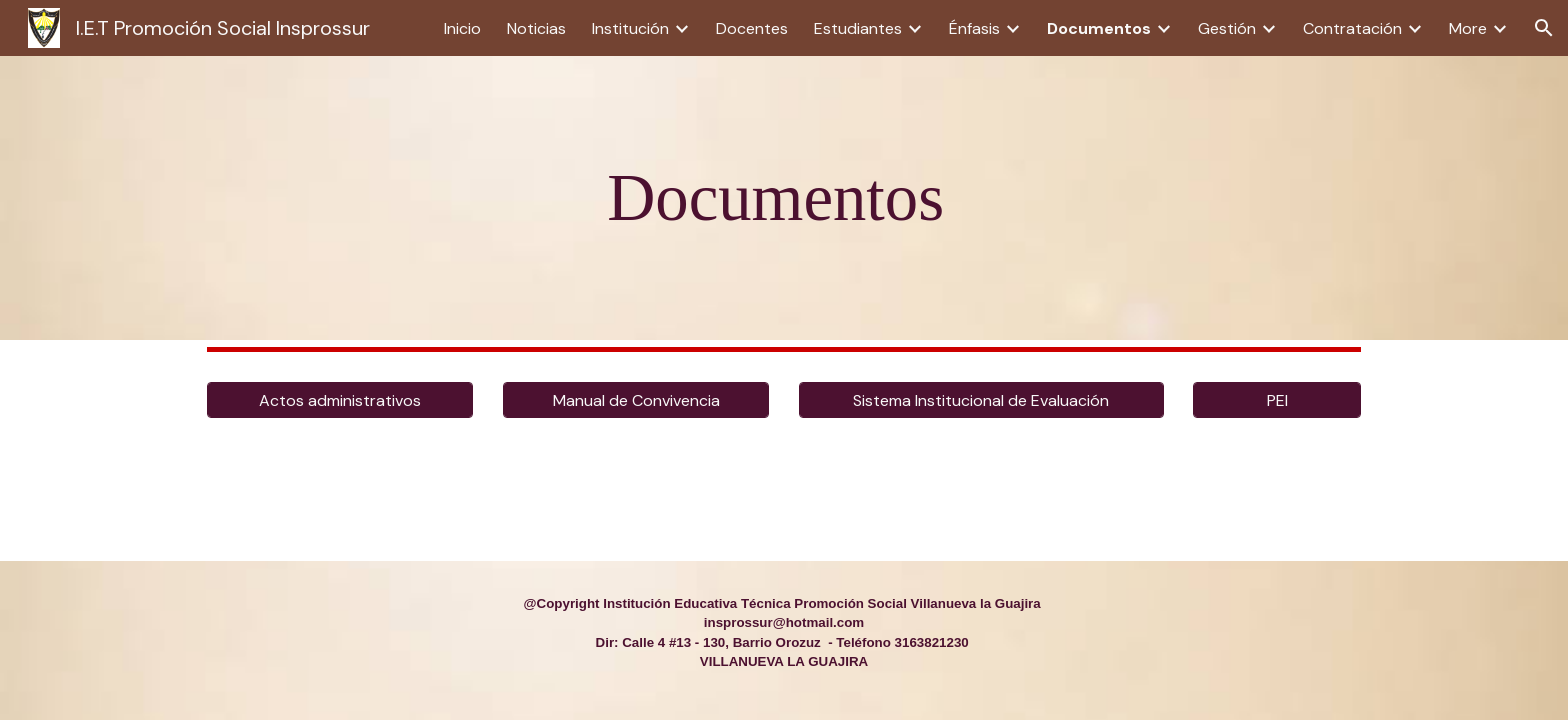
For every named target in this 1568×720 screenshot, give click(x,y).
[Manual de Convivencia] (636, 400)
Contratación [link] (1352, 28)
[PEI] (1277, 400)
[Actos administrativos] (340, 400)
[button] (1544, 28)
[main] (784, 198)
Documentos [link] (1099, 28)
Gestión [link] (1227, 28)
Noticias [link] (536, 28)
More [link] (1468, 28)
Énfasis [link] (974, 28)
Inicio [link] (462, 28)
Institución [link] (630, 28)
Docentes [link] (752, 28)
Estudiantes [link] (858, 28)
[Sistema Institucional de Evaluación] (981, 400)
